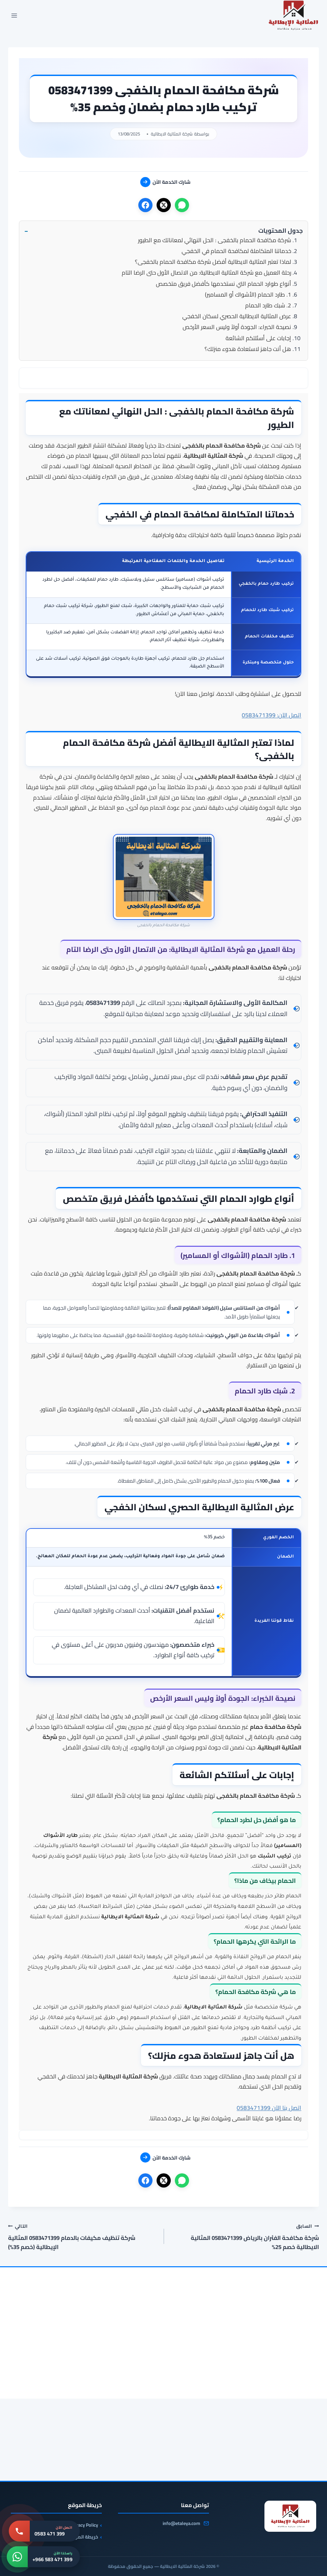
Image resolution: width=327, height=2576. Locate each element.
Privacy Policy (84, 2525)
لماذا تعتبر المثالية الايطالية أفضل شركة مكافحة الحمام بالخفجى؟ (213, 261)
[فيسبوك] (145, 205)
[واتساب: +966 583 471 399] (43, 2556)
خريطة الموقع (83, 2536)
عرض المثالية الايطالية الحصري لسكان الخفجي (236, 316)
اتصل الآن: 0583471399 (271, 715)
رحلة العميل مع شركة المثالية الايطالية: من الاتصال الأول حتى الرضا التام (206, 272)
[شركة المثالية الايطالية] (290, 2516)
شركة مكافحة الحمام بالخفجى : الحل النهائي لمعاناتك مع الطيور (214, 240)
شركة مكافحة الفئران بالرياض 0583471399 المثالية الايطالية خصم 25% (244, 2236)
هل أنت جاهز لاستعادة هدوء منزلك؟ (248, 349)
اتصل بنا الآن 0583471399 (269, 2108)
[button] (163, 231)
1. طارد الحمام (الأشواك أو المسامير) (248, 294)
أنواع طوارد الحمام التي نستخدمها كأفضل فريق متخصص (223, 283)
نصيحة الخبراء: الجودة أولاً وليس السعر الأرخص (237, 327)
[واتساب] (182, 205)
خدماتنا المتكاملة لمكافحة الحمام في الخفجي (236, 251)
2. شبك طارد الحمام (268, 305)
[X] (164, 205)
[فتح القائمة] (14, 15)
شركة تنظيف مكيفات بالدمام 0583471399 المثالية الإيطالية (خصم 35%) (83, 2236)
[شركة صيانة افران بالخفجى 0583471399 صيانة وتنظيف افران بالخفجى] (269, 2365)
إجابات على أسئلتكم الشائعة (258, 338)
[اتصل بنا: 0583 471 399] (44, 2531)
